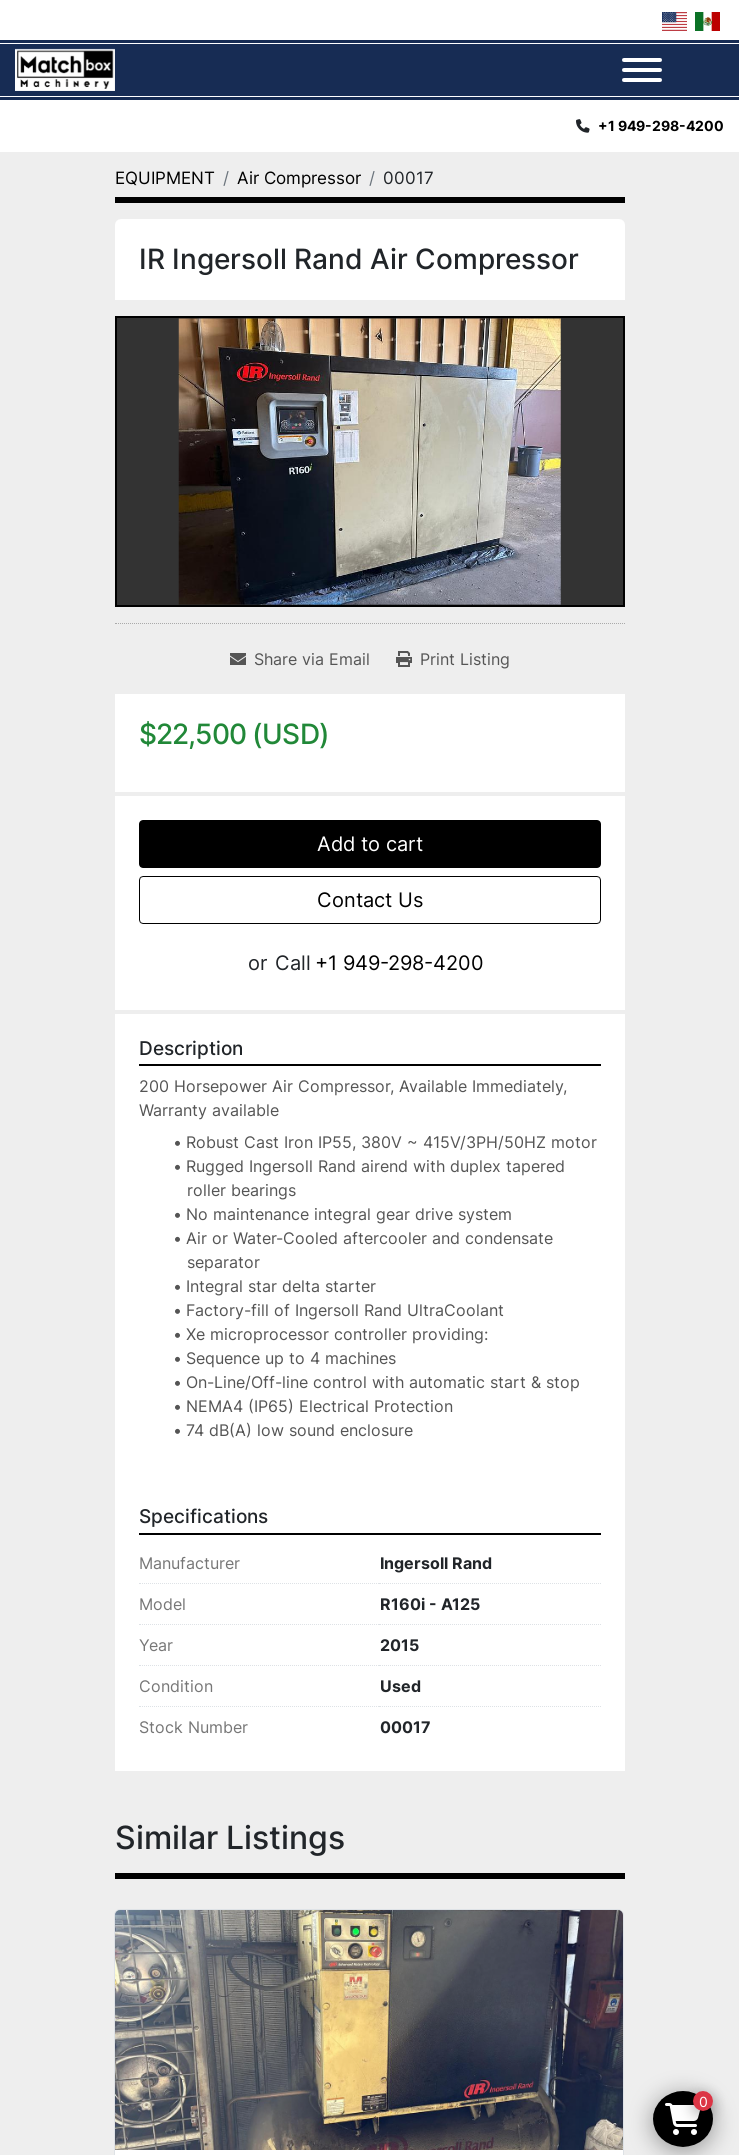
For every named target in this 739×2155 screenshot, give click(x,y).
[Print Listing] (453, 659)
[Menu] (642, 70)
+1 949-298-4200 (661, 126)
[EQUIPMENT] (165, 178)
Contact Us (370, 900)
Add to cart (370, 844)
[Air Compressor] (299, 178)
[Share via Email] (300, 659)
